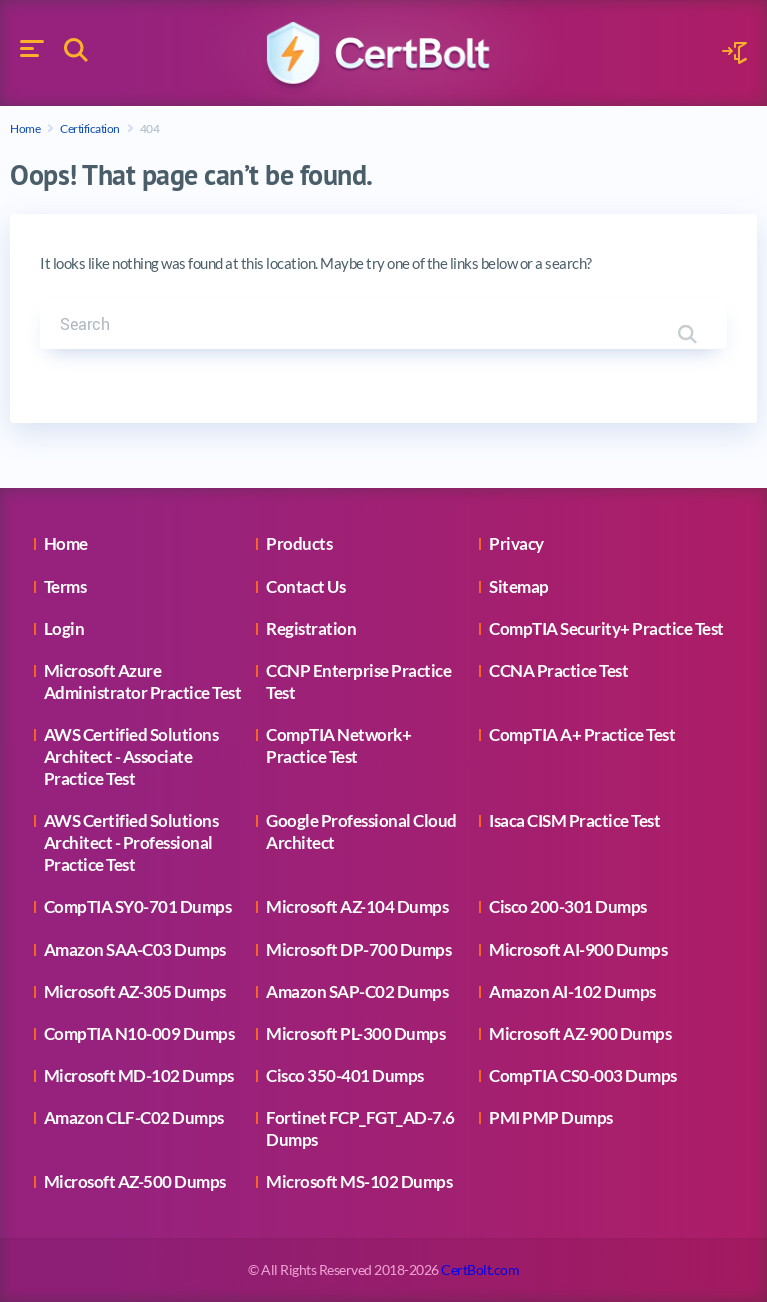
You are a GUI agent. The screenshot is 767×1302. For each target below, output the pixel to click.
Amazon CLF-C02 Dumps (134, 1117)
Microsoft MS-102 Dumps (359, 1181)
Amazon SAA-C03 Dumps (135, 949)
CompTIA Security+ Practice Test (606, 628)
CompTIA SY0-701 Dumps (138, 906)
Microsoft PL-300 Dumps (355, 1033)
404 (150, 128)
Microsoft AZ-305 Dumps (135, 991)
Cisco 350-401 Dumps (345, 1075)
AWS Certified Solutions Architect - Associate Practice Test (131, 756)
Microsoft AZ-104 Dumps (357, 906)
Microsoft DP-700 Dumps (358, 949)
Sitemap (519, 586)
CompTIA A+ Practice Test (582, 734)
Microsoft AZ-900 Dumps (580, 1033)
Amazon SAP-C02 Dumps (357, 991)
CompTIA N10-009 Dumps (139, 1033)
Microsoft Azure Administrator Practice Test (143, 681)
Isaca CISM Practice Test (574, 820)
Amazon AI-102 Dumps (572, 991)
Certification (90, 128)
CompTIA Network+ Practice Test (338, 745)
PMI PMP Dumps (551, 1117)
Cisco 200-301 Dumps (568, 906)
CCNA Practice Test (558, 670)
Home (25, 128)
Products (299, 543)
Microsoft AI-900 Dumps (578, 949)
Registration (311, 628)
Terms (65, 586)
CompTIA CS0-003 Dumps (583, 1075)
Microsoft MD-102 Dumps (139, 1075)
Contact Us (305, 586)
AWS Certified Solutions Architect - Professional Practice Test (131, 842)
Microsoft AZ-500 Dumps (135, 1181)
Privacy (516, 543)
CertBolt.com (480, 1269)
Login (64, 628)
